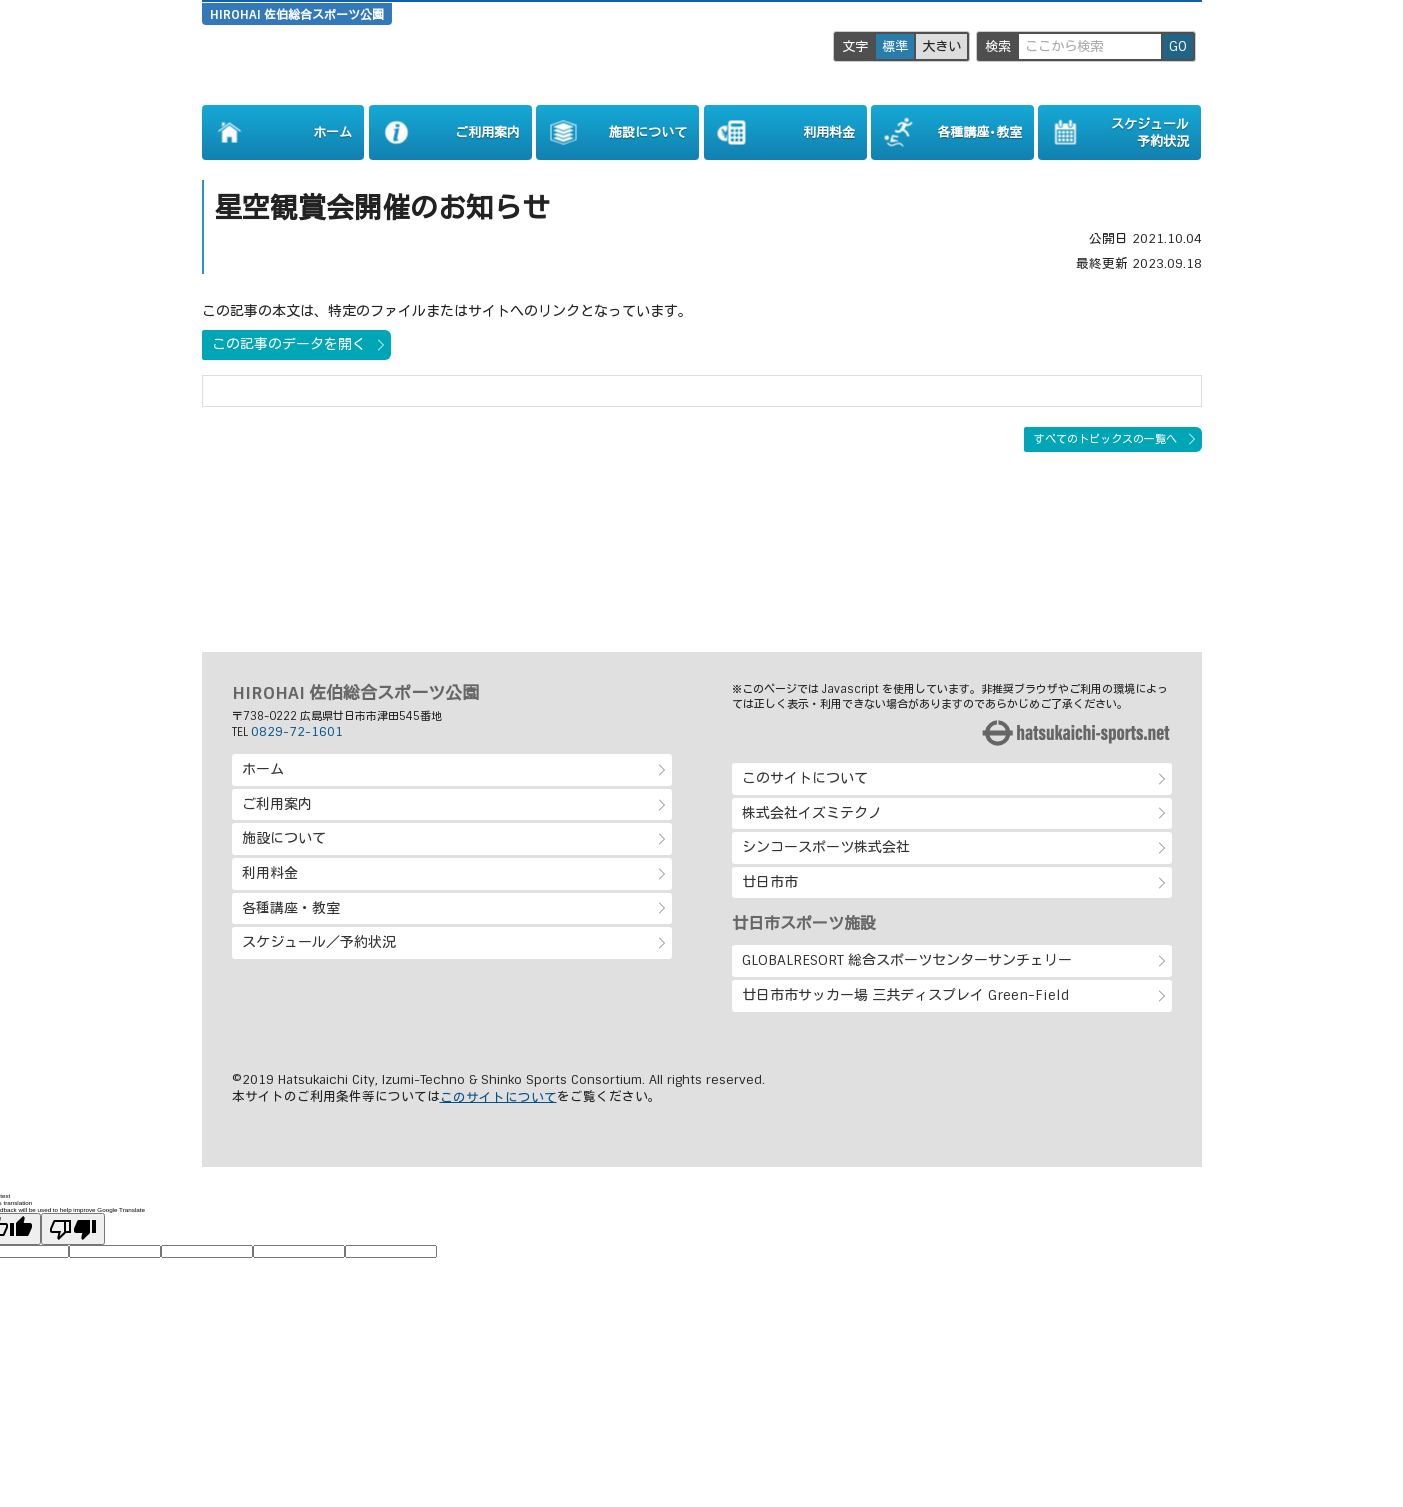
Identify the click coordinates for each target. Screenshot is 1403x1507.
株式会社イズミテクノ (812, 813)
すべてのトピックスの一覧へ (1105, 439)
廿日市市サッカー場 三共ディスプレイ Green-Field (905, 995)
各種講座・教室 (291, 908)
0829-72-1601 (297, 732)
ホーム (263, 769)
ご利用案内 (277, 804)
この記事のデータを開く (289, 344)
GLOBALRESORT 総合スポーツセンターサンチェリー (907, 960)
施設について (284, 838)
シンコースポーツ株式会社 (826, 847)
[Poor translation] (73, 1228)
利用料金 (270, 873)
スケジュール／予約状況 (319, 942)
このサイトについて (805, 778)
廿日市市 (770, 882)
